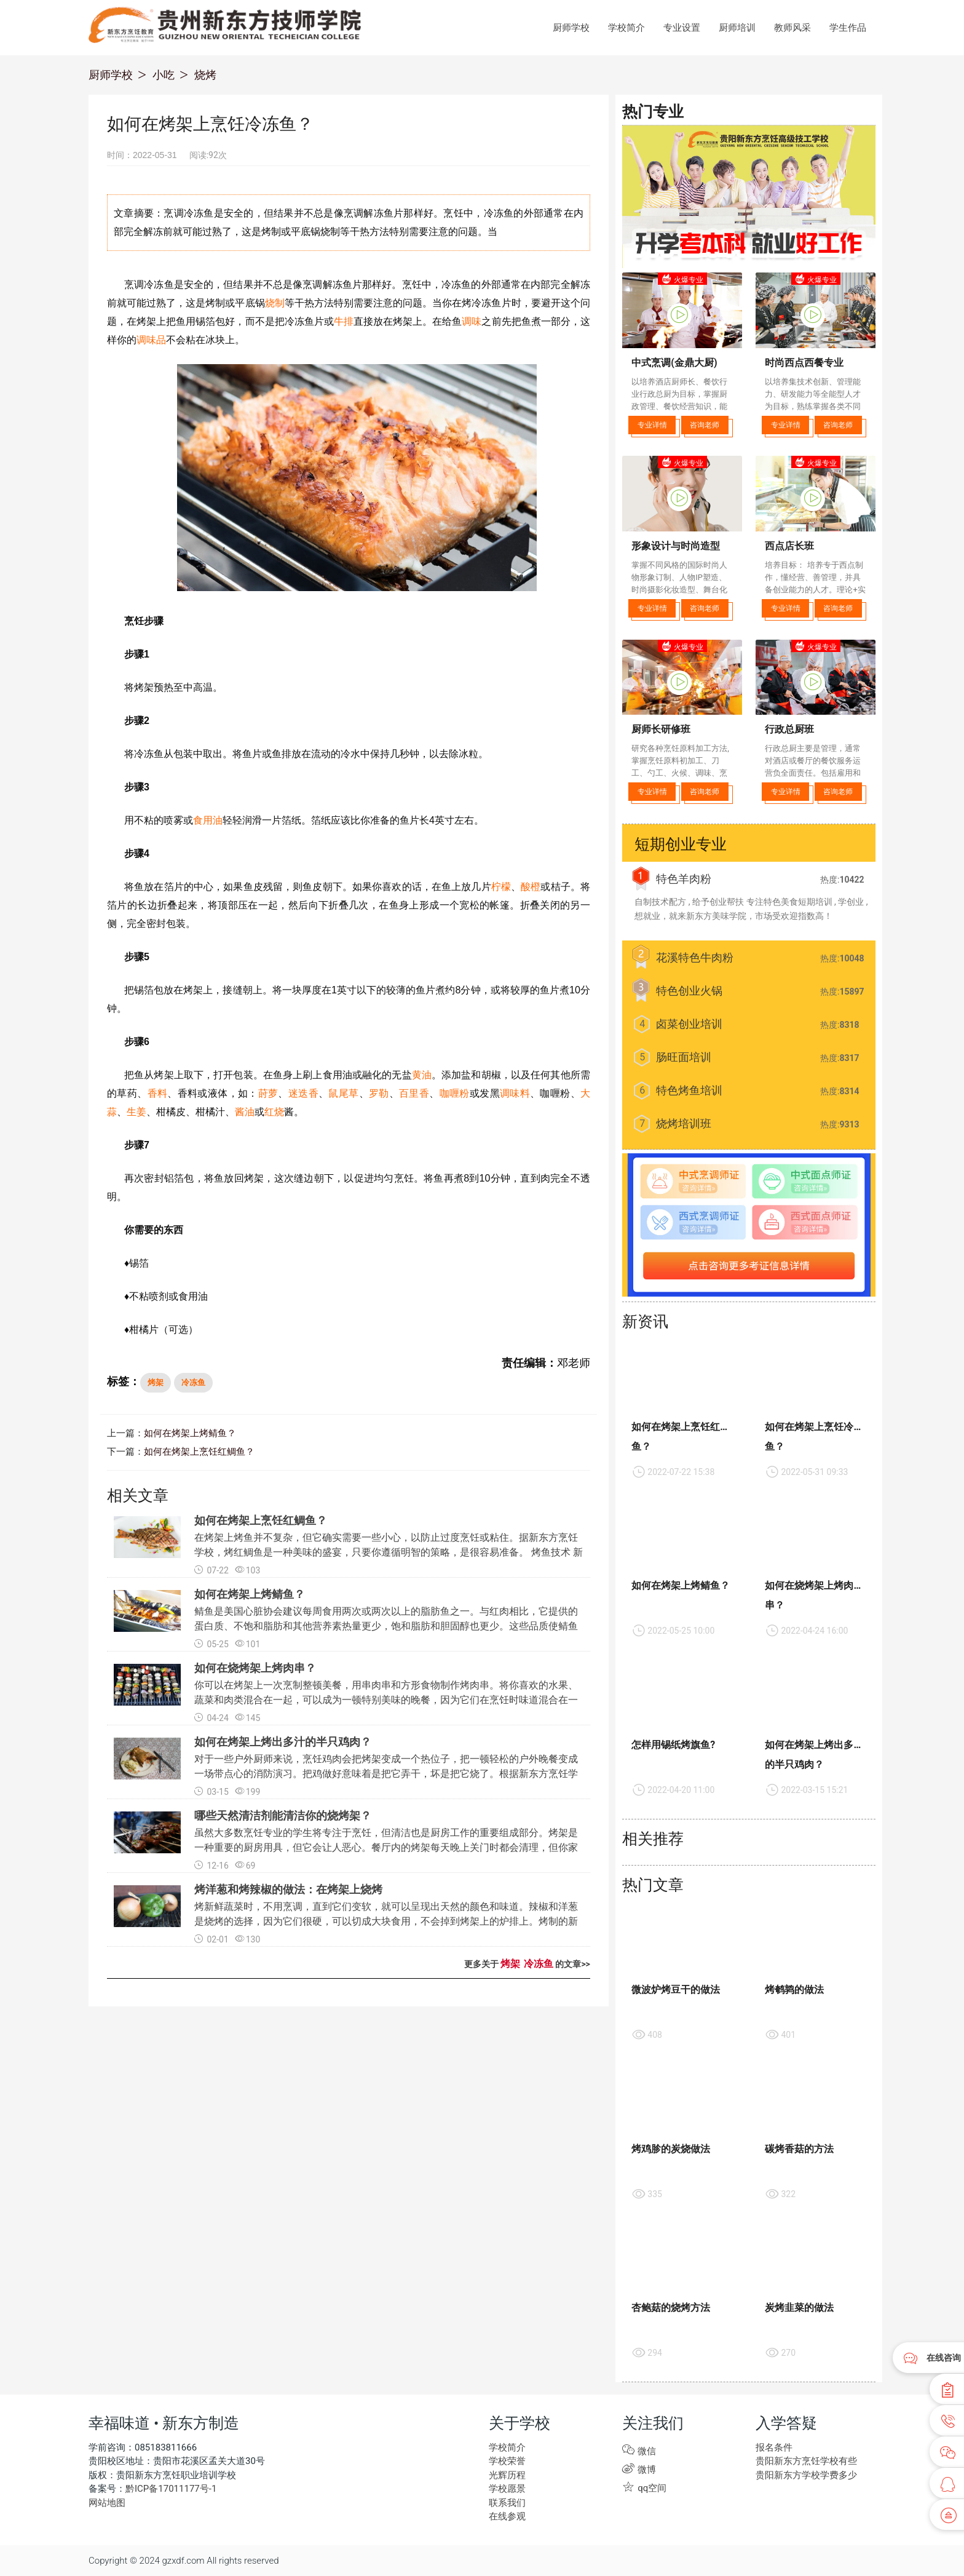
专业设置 (681, 27)
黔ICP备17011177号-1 (170, 2488)
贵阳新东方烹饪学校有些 (806, 2461)
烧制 (275, 303)
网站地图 (107, 2502)
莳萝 (268, 1093)
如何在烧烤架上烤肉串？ (255, 1667)
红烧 (274, 1112)
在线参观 (507, 2516)
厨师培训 (737, 27)
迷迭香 (303, 1093)
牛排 (344, 321)
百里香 (414, 1093)
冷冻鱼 (193, 1382)
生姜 (136, 1112)
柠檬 (501, 886)
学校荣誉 (507, 2461)
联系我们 (507, 2502)
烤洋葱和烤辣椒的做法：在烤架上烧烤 (288, 1889)
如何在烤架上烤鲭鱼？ (190, 1433)
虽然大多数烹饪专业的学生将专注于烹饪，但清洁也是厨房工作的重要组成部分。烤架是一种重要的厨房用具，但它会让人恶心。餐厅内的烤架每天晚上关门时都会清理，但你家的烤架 (386, 1847)
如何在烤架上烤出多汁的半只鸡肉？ (282, 1741)
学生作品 (847, 27)
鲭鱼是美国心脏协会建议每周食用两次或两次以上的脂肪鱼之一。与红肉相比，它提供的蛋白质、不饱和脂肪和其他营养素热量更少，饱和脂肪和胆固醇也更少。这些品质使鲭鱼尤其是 (386, 1626)
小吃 (163, 74)
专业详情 (652, 425)
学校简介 (626, 27)
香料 (158, 1093)
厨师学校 (571, 27)
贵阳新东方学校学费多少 (806, 2475)
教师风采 (792, 27)
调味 (471, 321)
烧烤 (205, 74)
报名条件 (774, 2447)
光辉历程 (507, 2475)
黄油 (422, 1075)
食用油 (208, 820)
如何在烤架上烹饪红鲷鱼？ (199, 1451)
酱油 (245, 1112)
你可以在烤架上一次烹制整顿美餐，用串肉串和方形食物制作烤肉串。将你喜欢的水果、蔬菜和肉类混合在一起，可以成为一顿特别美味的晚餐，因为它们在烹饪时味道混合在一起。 (386, 1699)
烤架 (156, 1382)
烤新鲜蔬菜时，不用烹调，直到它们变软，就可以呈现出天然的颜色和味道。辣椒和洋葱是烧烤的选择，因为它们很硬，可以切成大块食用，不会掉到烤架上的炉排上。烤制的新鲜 (386, 1921)
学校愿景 (507, 2488)
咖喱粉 (455, 1093)
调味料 (515, 1093)
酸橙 (530, 886)
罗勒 (379, 1093)
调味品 (151, 340)
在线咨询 (943, 2358)
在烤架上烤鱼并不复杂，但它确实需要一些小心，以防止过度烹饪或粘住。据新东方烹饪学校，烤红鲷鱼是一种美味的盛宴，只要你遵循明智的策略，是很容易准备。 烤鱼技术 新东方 (388, 1552)
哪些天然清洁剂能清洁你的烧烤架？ (282, 1815)
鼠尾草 (343, 1093)
